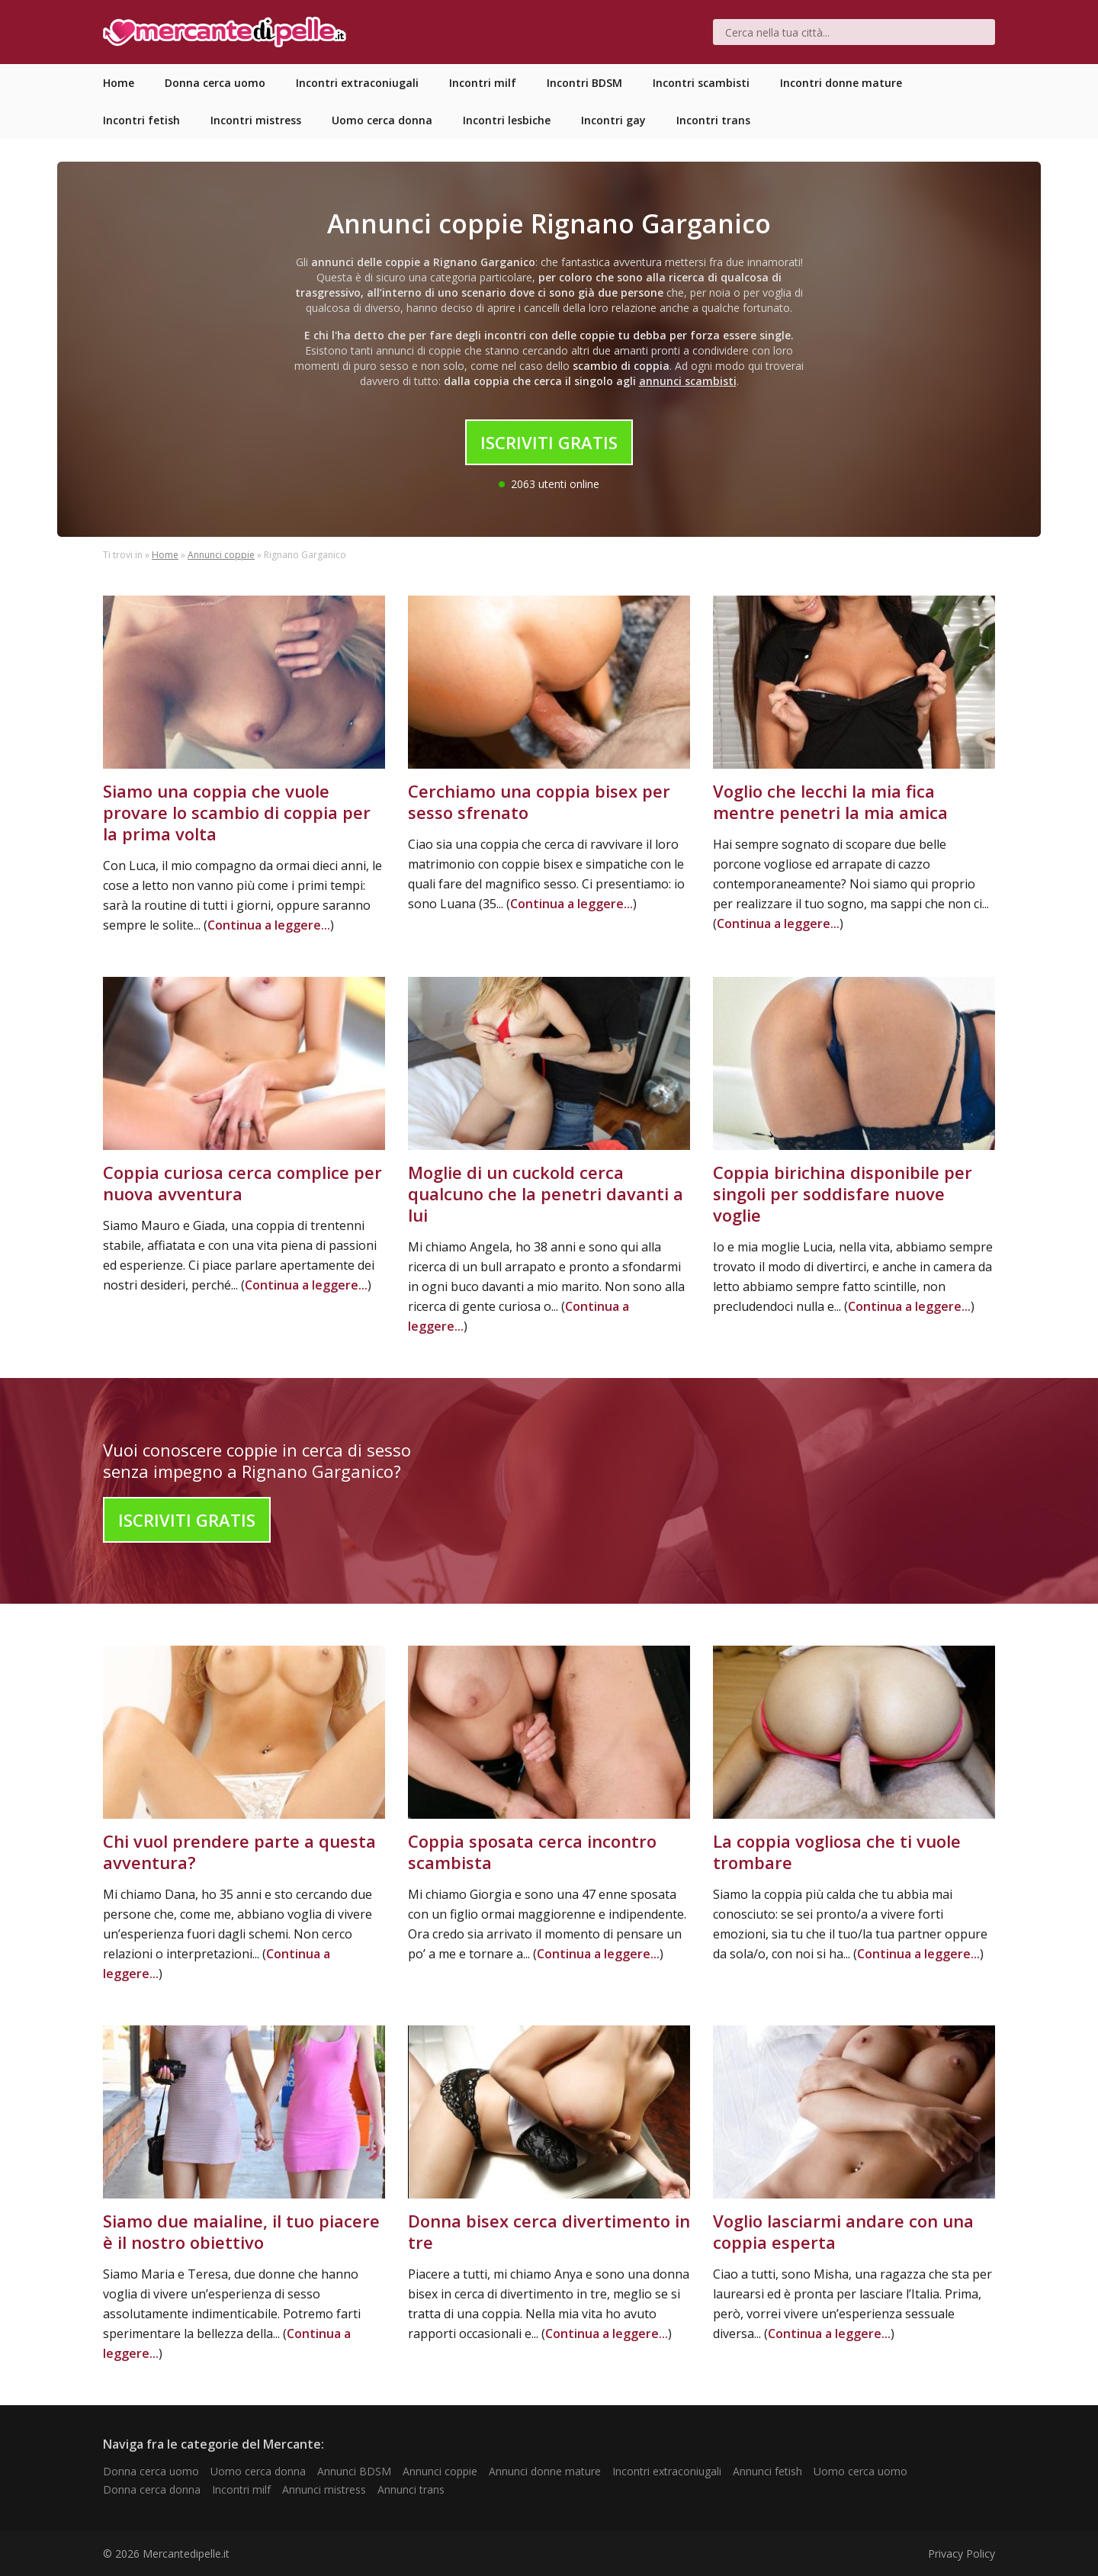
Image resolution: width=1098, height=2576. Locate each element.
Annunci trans (411, 2489)
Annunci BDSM (354, 2471)
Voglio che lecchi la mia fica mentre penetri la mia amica (830, 801)
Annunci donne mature (545, 2471)
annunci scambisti (688, 381)
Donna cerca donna (152, 2489)
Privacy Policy (961, 2553)
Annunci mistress (324, 2489)
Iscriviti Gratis (549, 442)
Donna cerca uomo (151, 2471)
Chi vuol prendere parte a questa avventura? (239, 1851)
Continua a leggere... (268, 925)
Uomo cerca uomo (860, 2471)
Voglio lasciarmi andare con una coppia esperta (843, 2231)
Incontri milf (241, 2489)
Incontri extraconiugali (666, 2471)
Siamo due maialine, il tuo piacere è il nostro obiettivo (241, 2231)
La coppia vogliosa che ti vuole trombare (837, 1851)
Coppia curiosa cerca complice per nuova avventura (242, 1183)
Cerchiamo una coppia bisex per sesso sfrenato (539, 801)
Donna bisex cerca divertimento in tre (549, 2231)
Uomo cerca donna (258, 2471)
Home (165, 554)
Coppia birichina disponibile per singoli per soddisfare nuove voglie (842, 1193)
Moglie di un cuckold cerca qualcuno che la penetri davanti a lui (545, 1193)
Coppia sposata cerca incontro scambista (532, 1851)
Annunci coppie (221, 554)
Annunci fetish (767, 2471)
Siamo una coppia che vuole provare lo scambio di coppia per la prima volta (237, 812)
